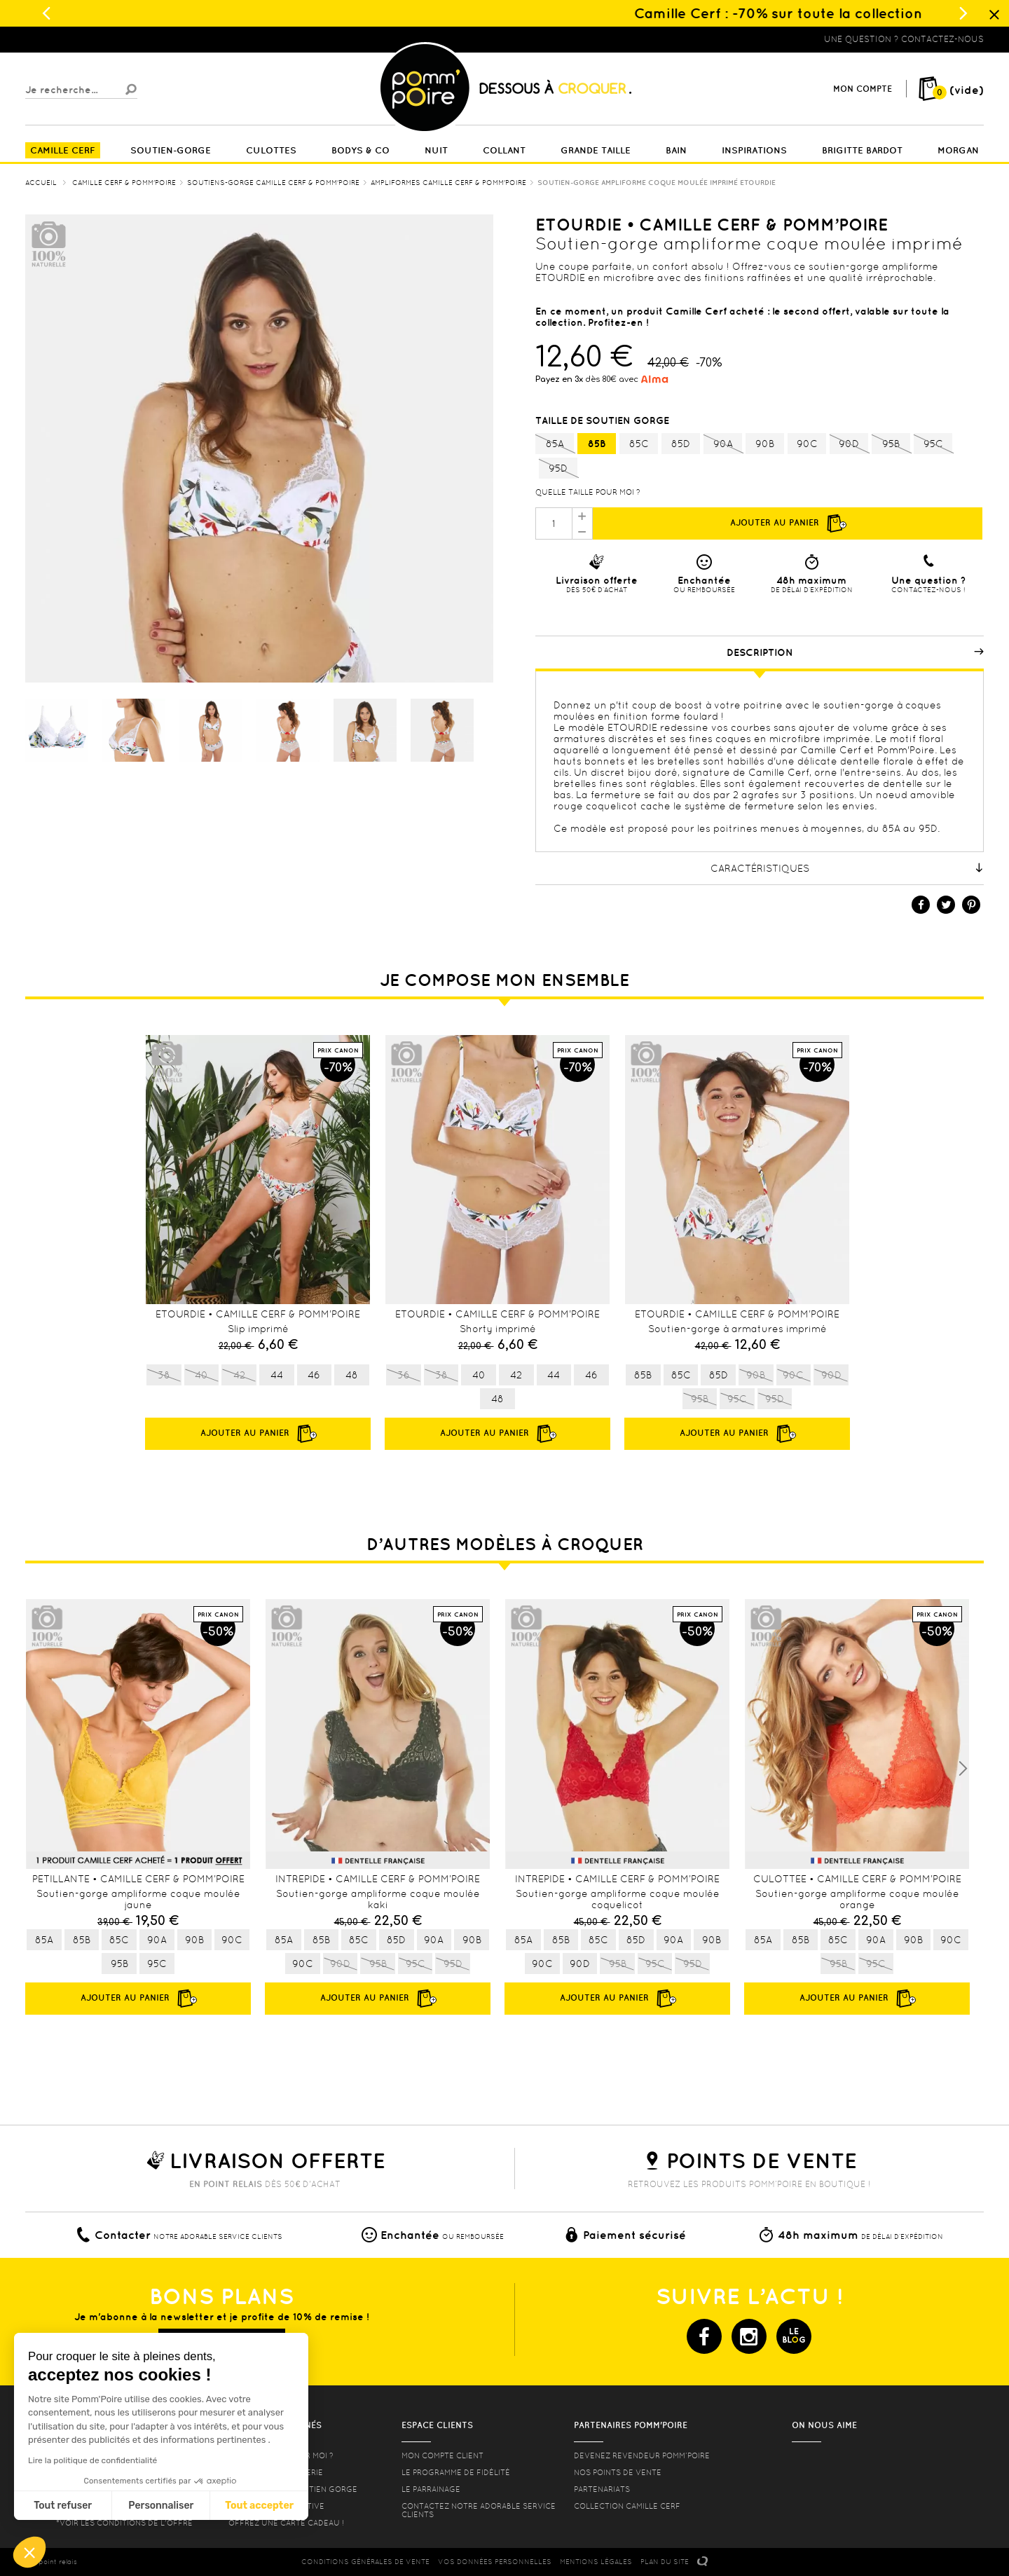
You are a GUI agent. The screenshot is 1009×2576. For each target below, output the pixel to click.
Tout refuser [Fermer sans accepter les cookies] (63, 2506)
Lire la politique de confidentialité (92, 2460)
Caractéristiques (847, 868)
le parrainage (430, 2489)
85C (639, 443)
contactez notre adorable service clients (478, 2510)
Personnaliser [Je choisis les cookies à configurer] (160, 2506)
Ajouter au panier (787, 523)
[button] (29, 2552)
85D (680, 443)
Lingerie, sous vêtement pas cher (94, 39)
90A (722, 444)
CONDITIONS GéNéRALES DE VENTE (365, 2561)
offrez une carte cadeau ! (286, 2523)
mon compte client (442, 2455)
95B (891, 444)
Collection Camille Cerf (627, 2506)
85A (554, 444)
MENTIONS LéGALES (596, 2561)
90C (807, 443)
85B (596, 443)
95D (558, 469)
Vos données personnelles (494, 2561)
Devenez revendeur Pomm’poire (642, 2455)
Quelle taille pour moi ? (587, 492)
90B (764, 443)
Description (855, 652)
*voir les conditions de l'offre (124, 2523)
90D (849, 444)
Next (963, 1769)
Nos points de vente (617, 2472)
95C (933, 444)
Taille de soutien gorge (603, 420)
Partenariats (602, 2489)
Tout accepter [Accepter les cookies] (259, 2506)
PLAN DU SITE (664, 2561)
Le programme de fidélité (455, 2472)
